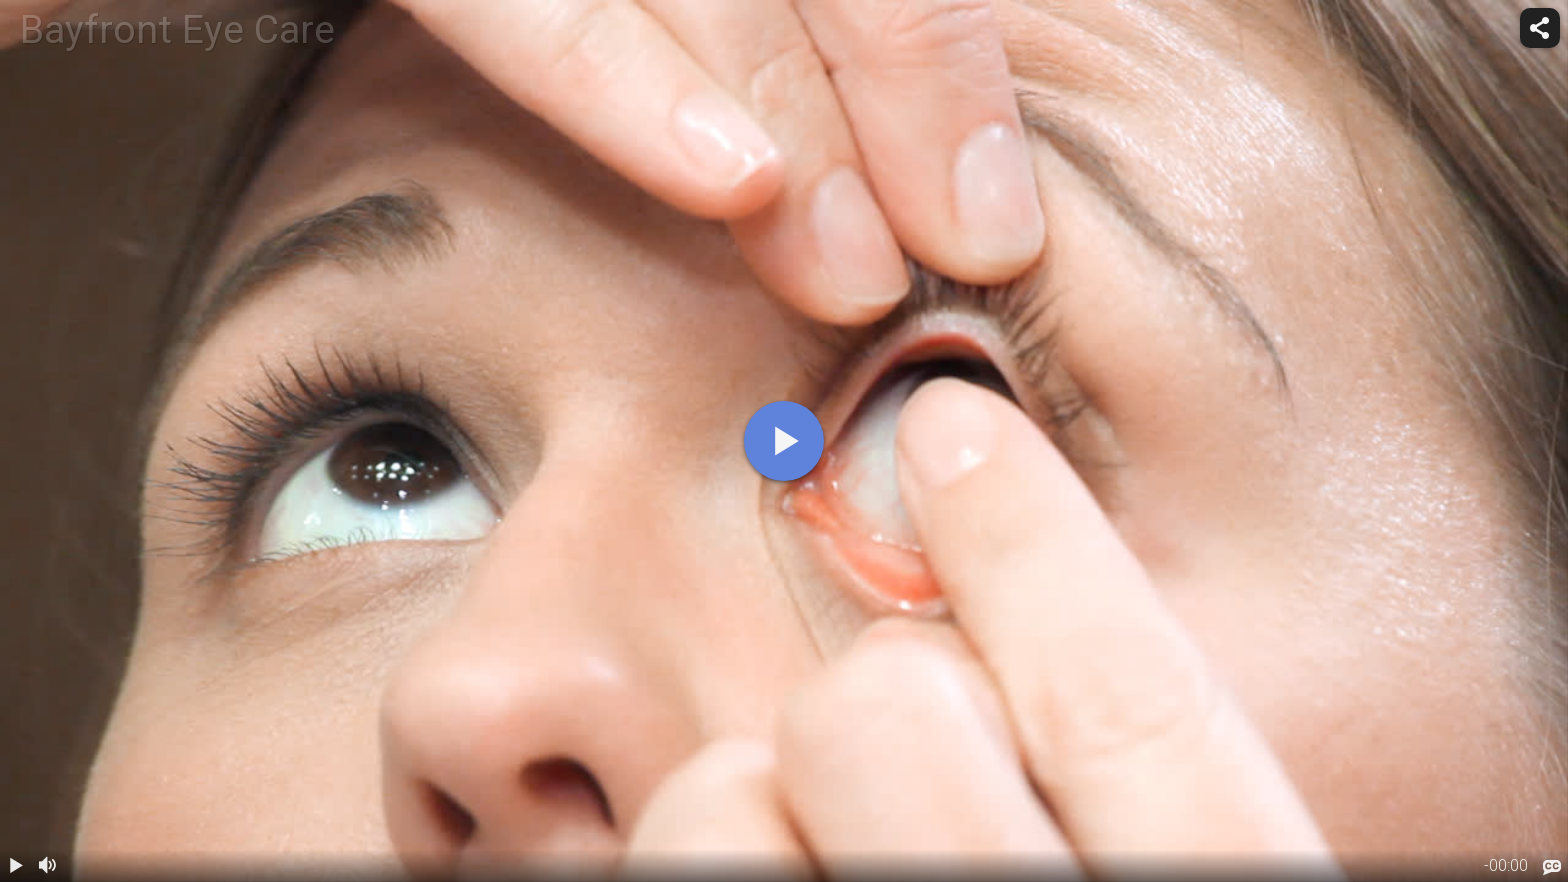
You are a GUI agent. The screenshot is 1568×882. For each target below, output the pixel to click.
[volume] (48, 866)
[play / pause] (16, 866)
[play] (784, 441)
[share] (1540, 28)
